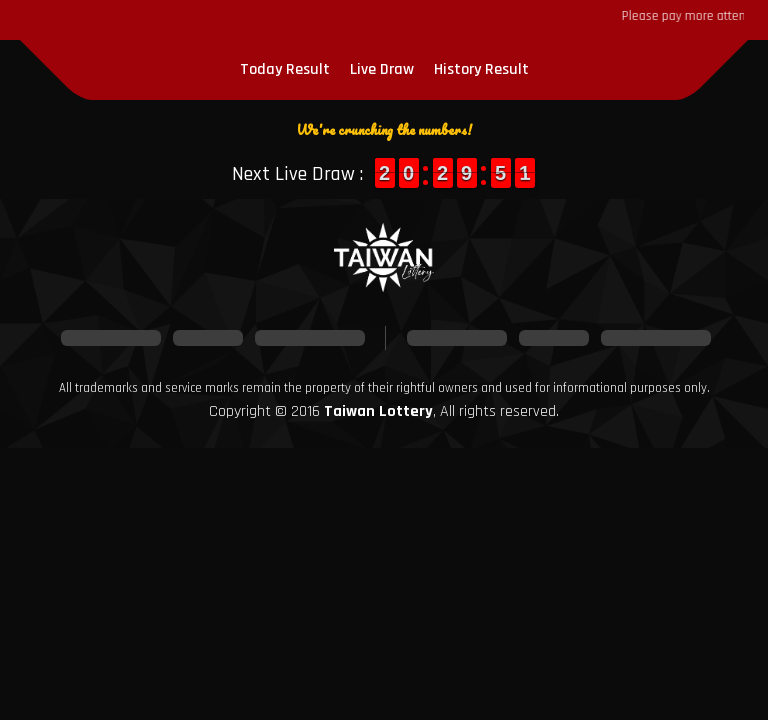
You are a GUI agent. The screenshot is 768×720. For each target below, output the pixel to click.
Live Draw (382, 69)
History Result (481, 69)
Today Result (285, 69)
